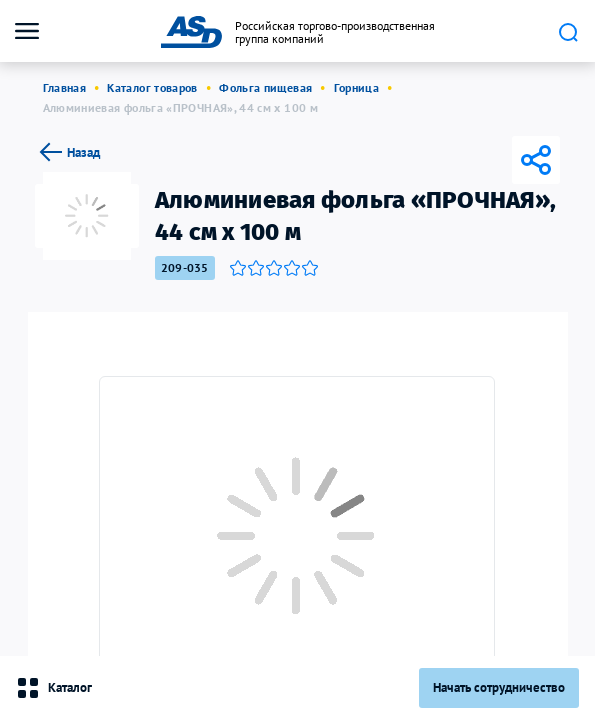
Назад (67, 152)
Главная (65, 87)
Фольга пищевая (265, 87)
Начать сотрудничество (499, 687)
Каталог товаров (152, 87)
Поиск (568, 32)
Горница (357, 87)
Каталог (54, 688)
